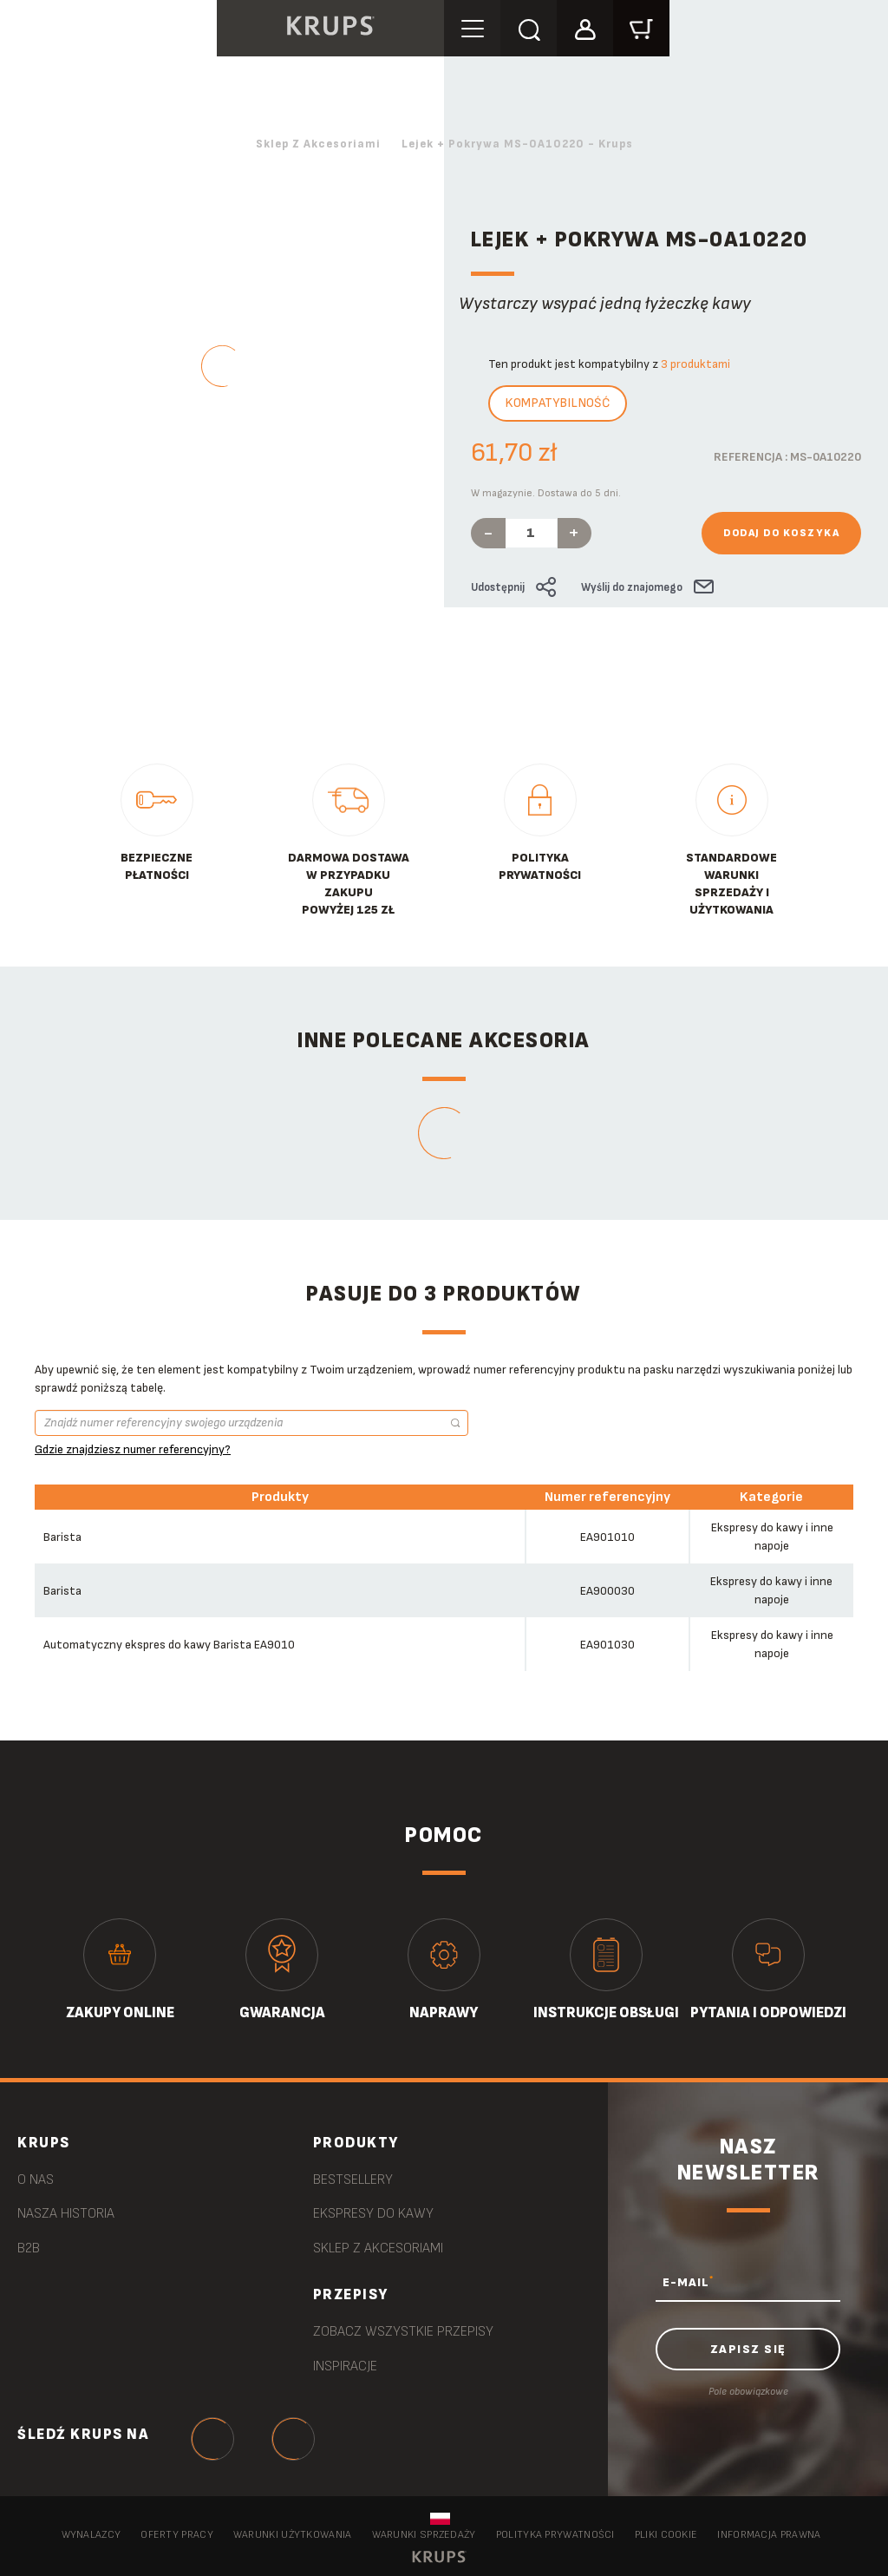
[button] (585, 27)
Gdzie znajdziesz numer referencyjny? (133, 1449)
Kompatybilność (557, 403)
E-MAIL (688, 2282)
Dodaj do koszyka (781, 533)
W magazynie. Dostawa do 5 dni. (546, 493)
